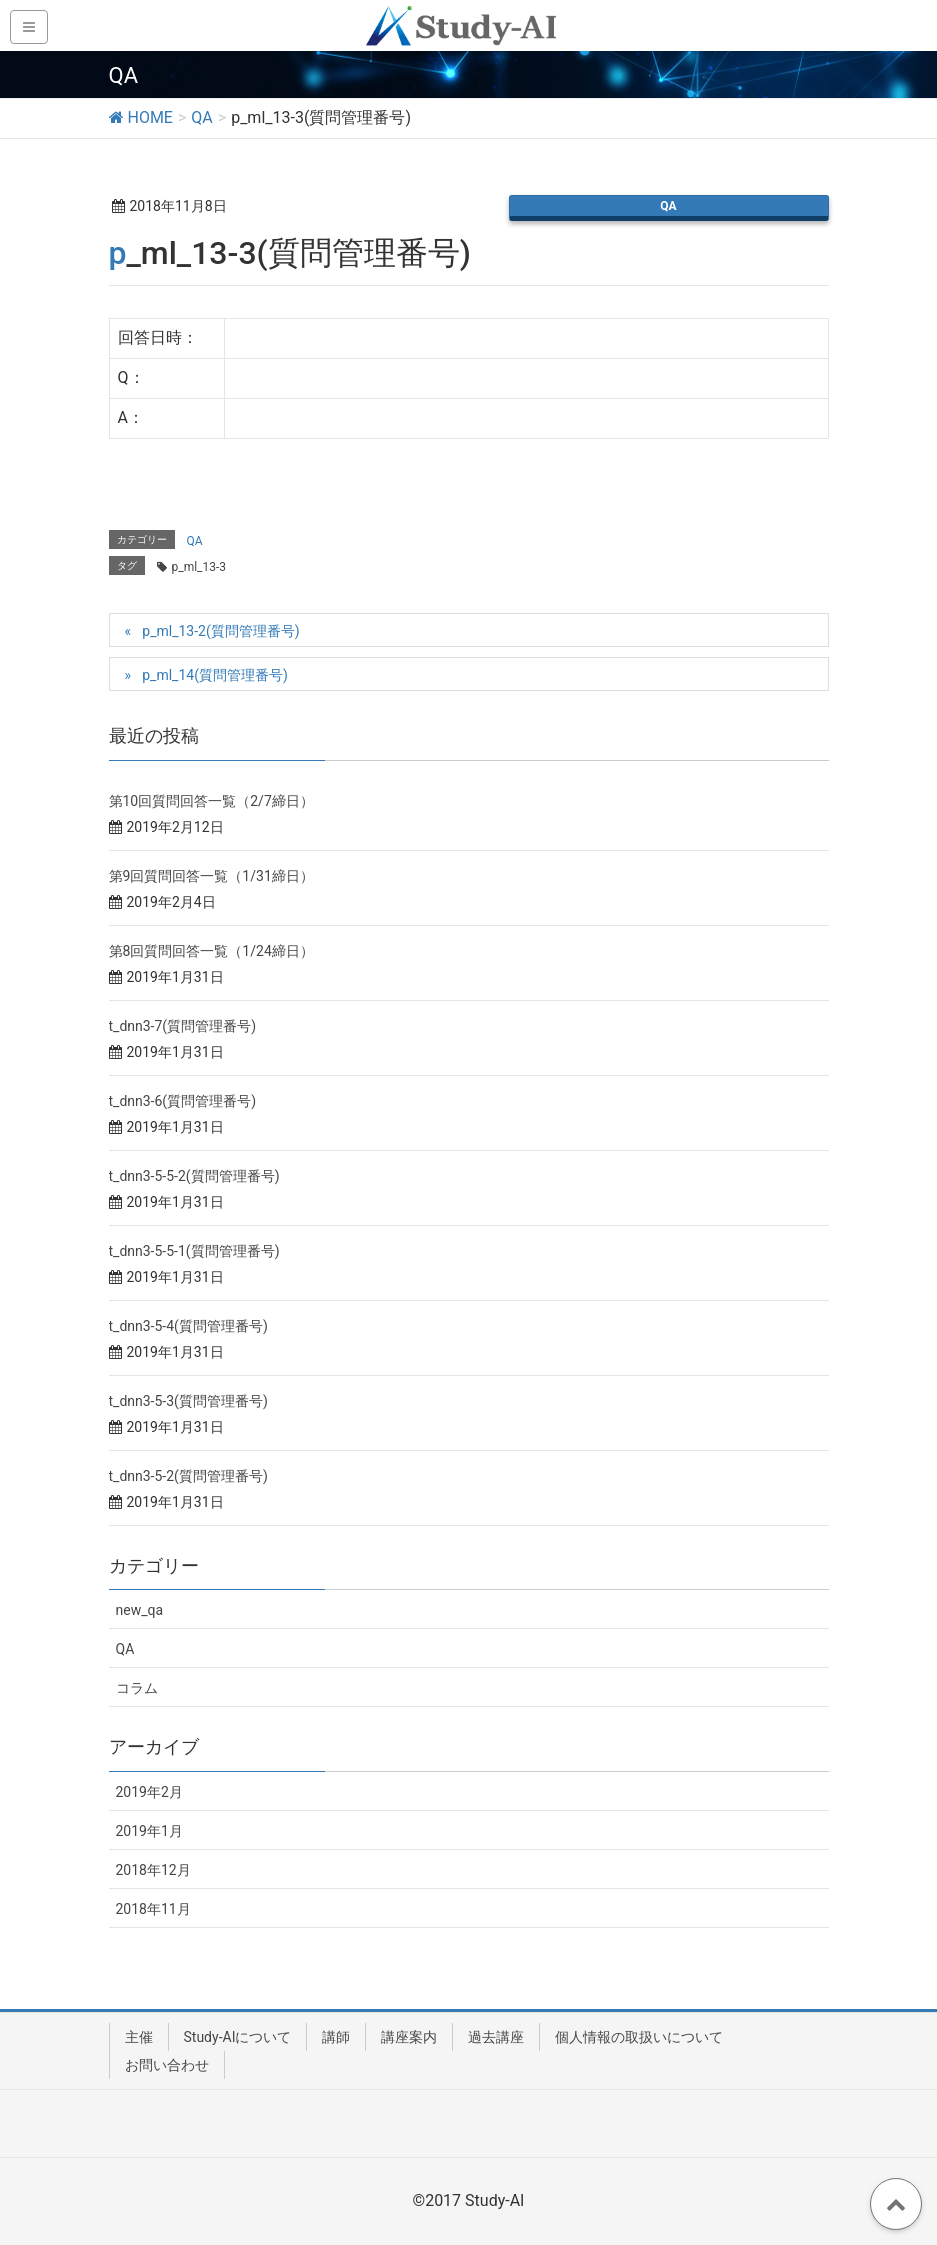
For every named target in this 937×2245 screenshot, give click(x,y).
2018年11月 (153, 1909)
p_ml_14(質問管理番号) (215, 675)
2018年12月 (153, 1870)
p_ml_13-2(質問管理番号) (220, 631)
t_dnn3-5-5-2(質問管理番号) (194, 1176)
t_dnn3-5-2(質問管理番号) (188, 1476)
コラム (137, 1688)
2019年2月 (149, 1792)
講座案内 (409, 2037)
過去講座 (496, 2037)
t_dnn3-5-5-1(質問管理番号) (194, 1251)
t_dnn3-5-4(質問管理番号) (188, 1326)
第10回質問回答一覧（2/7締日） (211, 801)
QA (668, 206)
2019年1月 (149, 1831)
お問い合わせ (167, 2065)
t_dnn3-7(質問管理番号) (183, 1026)
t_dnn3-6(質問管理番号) (183, 1101)
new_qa (140, 1610)
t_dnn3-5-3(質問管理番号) (188, 1401)
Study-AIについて (238, 2037)
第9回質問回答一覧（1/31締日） (211, 876)
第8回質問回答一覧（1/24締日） (211, 951)
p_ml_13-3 (199, 567)
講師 (336, 2037)
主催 (139, 2037)
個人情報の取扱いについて (639, 2037)
